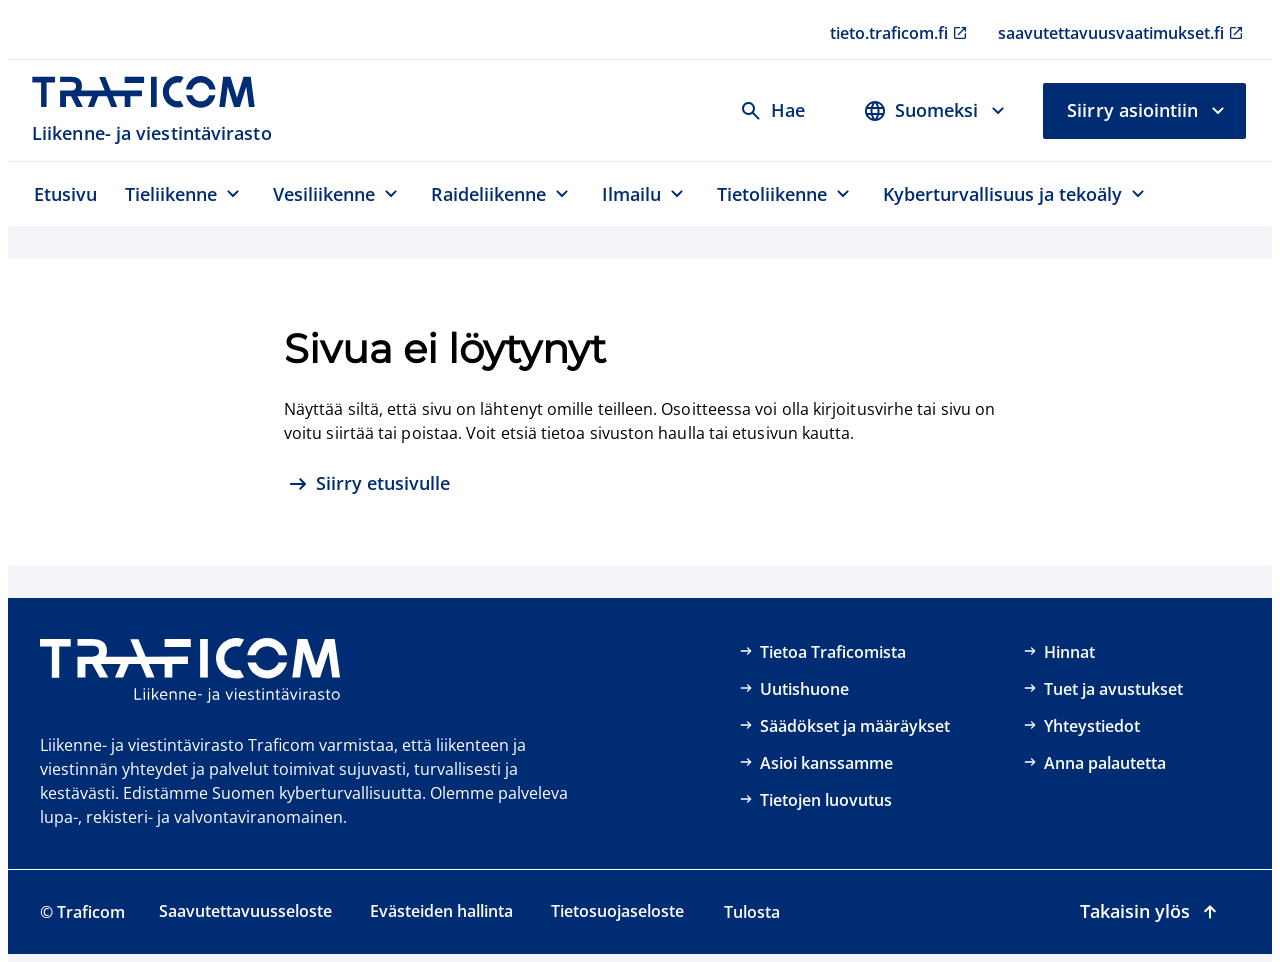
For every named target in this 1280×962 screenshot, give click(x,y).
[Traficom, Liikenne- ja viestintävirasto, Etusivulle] (154, 110)
